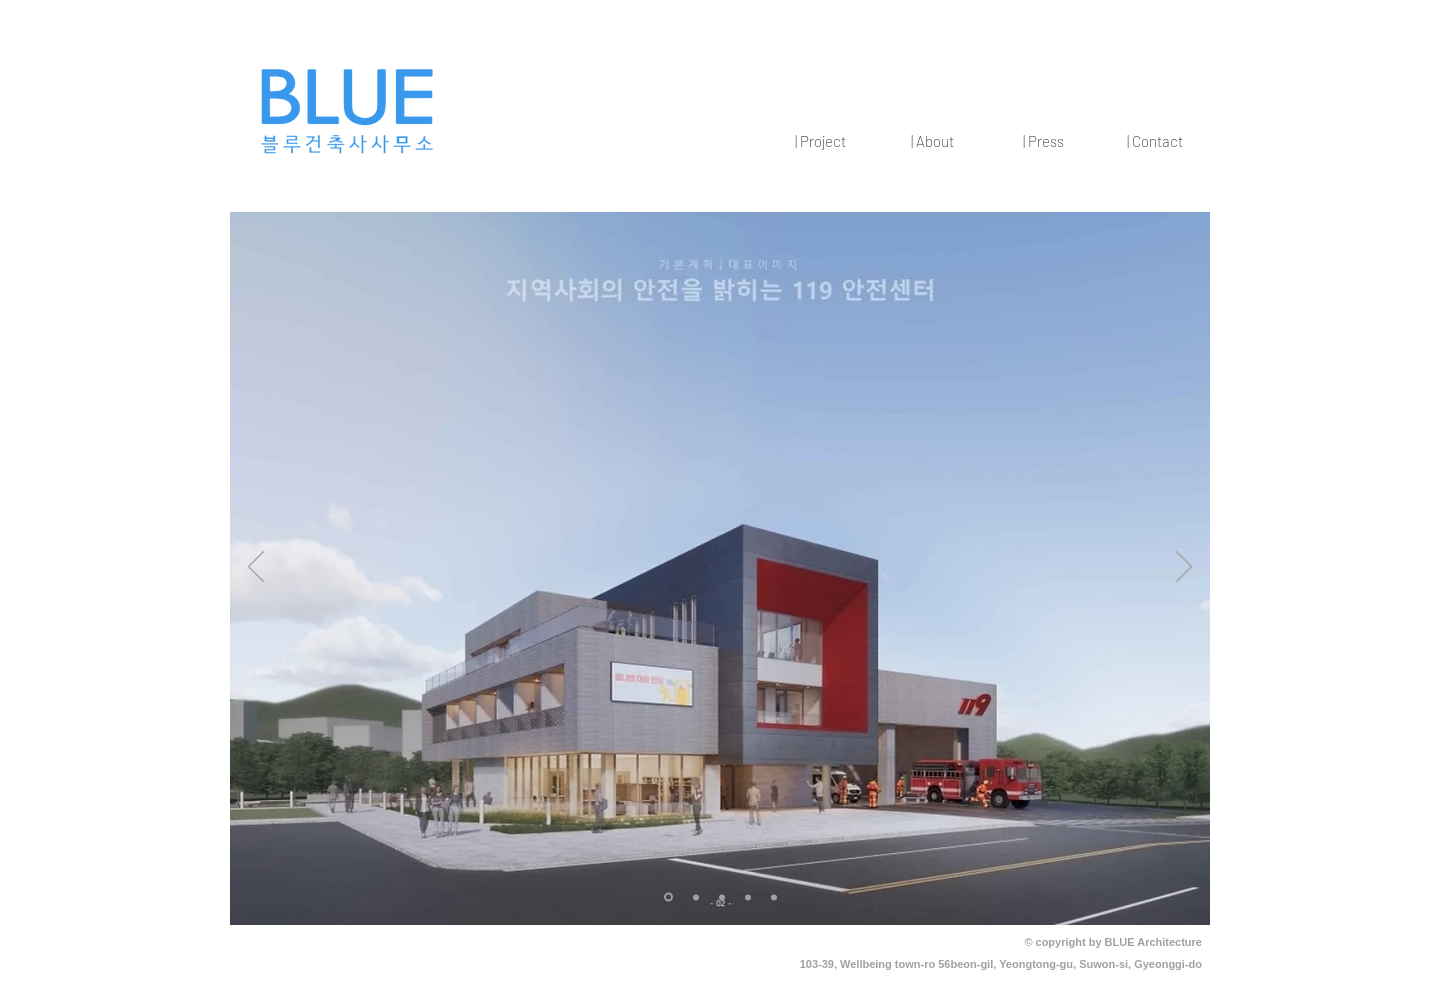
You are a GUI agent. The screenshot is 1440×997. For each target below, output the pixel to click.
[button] (820, 141)
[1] (668, 897)
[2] (696, 897)
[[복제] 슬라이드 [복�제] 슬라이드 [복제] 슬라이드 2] (774, 897)
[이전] (256, 568)
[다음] (1184, 568)
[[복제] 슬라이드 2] (722, 897)
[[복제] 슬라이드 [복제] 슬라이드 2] (748, 897)
